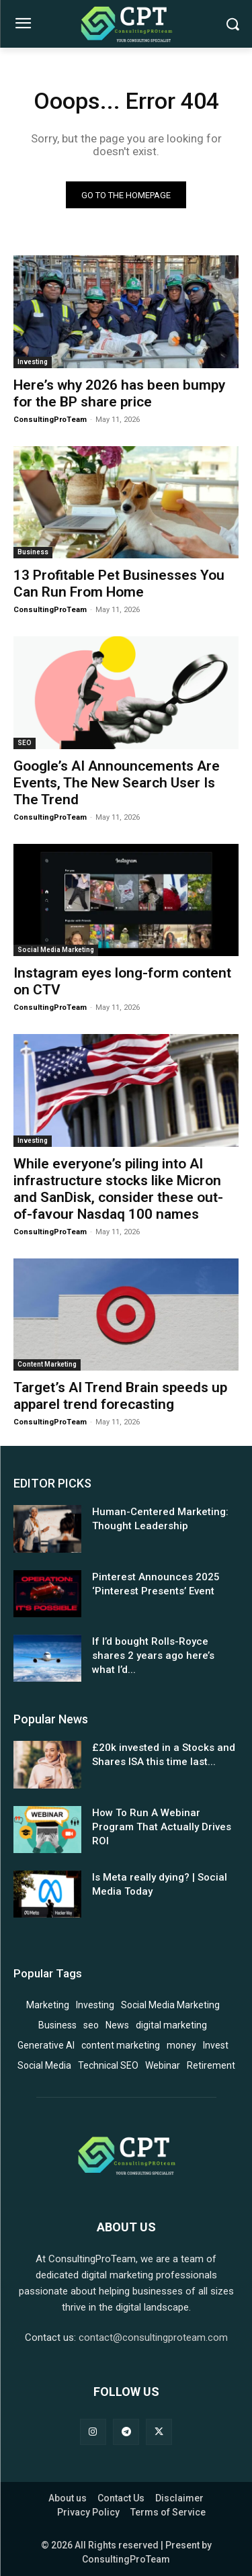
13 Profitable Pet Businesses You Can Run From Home (118, 583)
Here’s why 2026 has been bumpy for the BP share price (119, 393)
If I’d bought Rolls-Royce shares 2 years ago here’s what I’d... (153, 1655)
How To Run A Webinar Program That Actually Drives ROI (161, 1827)
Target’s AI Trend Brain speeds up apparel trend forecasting (120, 1395)
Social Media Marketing (55, 949)
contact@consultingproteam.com (153, 2337)
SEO (24, 742)
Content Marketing (47, 1364)
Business (32, 552)
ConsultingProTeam (50, 419)
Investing (32, 362)
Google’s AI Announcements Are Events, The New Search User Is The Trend (116, 783)
